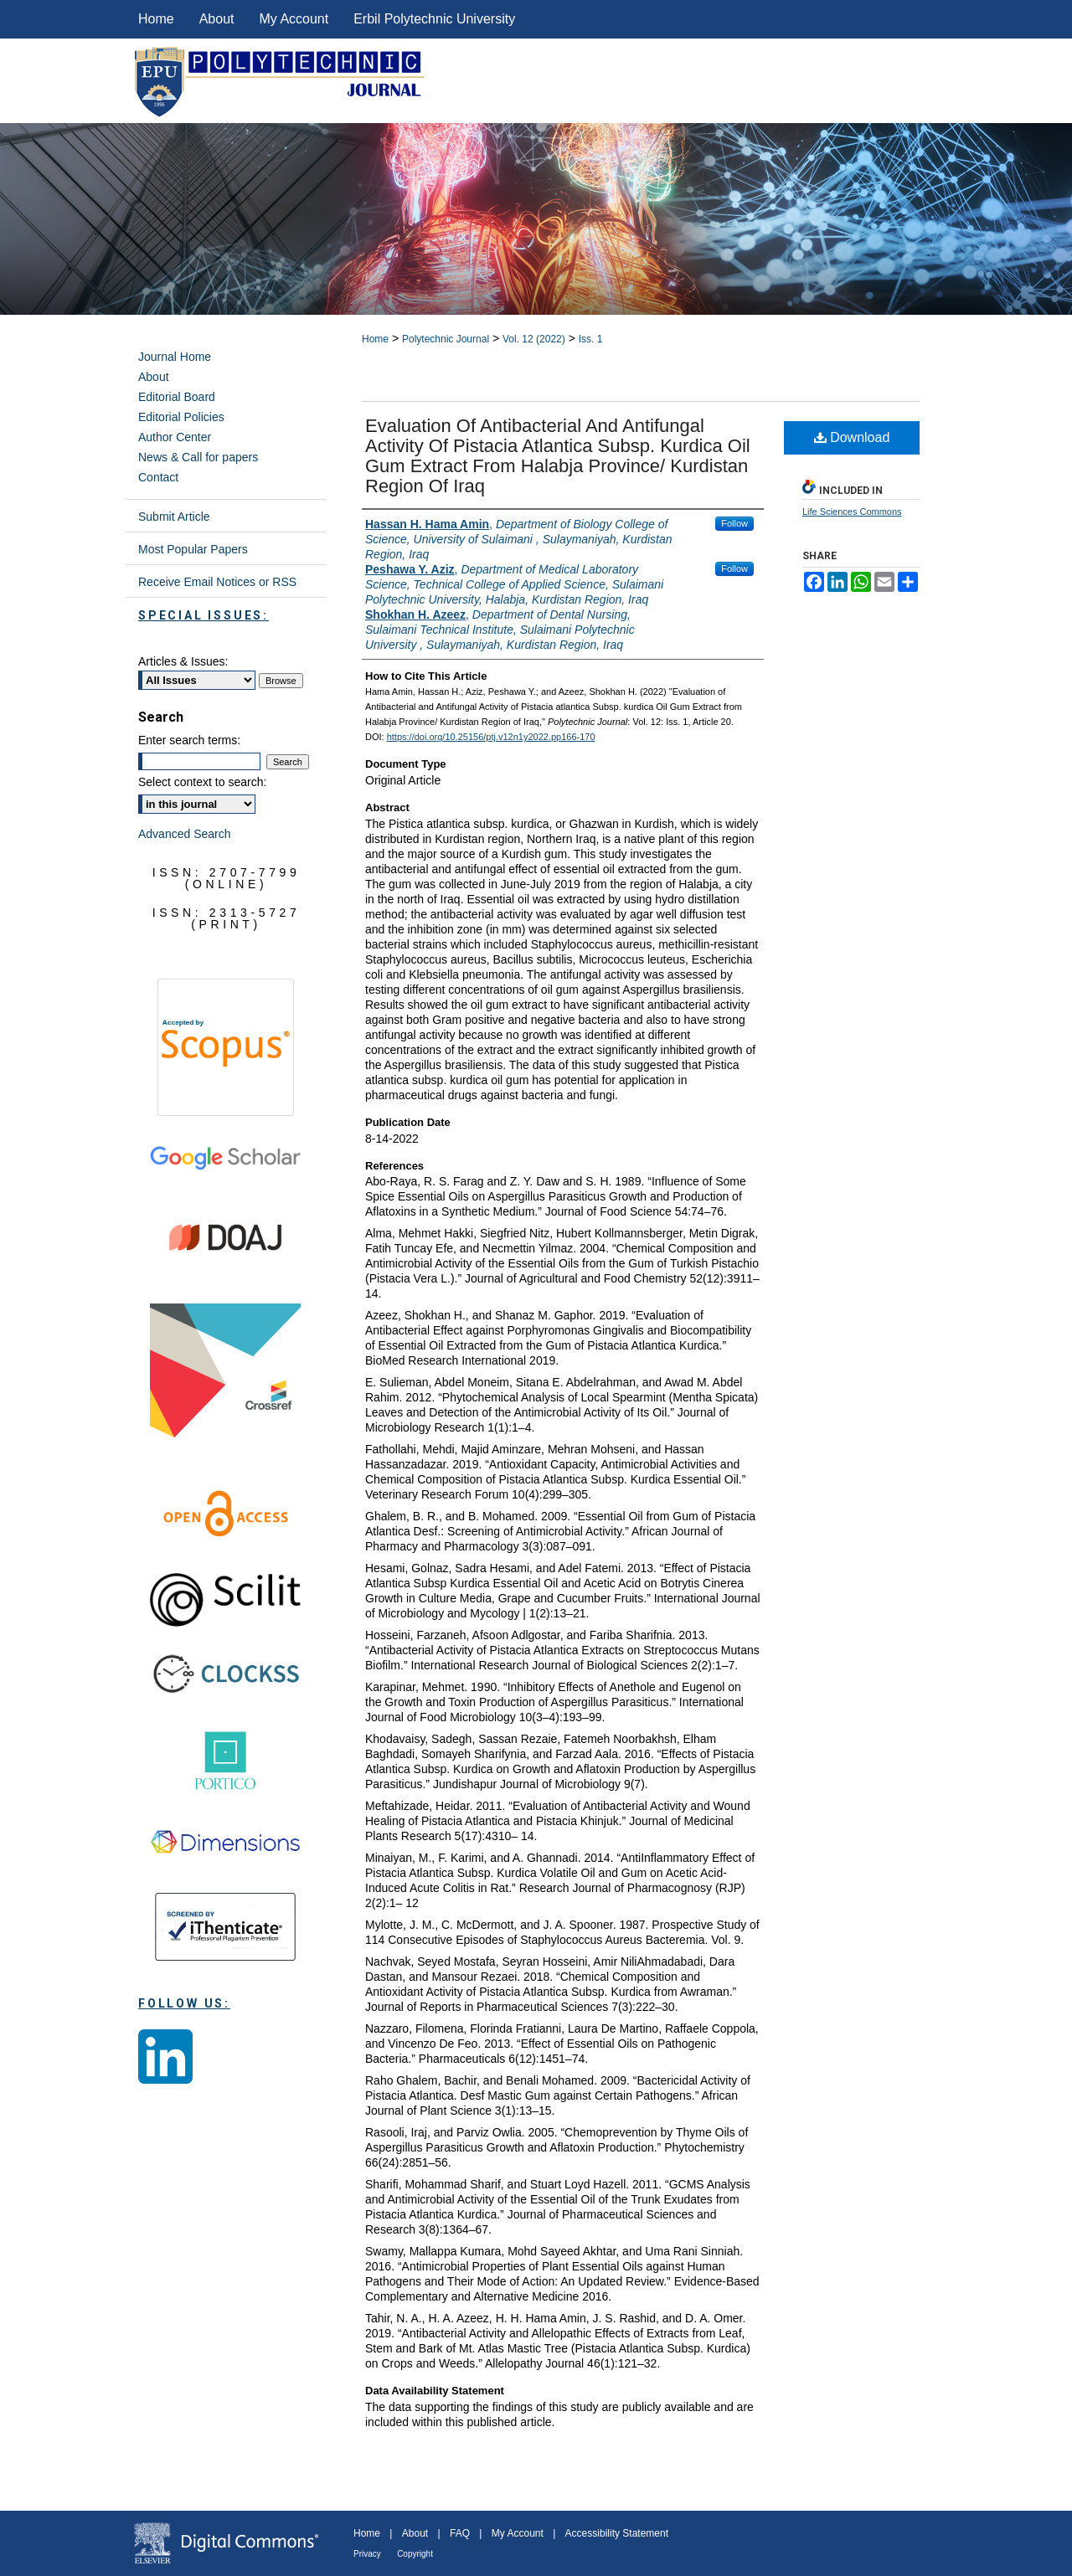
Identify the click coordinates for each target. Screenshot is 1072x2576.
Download (852, 437)
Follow (734, 523)
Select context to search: (202, 782)
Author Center (174, 437)
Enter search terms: (189, 740)
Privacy (367, 2553)
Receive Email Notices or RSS (217, 582)
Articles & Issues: (183, 661)
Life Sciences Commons (852, 511)
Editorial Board (176, 397)
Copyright (415, 2553)
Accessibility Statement (616, 2533)
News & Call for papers (198, 457)
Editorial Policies (181, 417)
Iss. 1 (591, 339)
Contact (158, 477)
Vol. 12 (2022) (533, 339)
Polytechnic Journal (445, 339)
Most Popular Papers (193, 549)
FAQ (460, 2533)
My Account (518, 2533)
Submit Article (174, 516)
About (153, 376)
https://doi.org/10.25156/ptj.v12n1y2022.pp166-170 (491, 737)
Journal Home (174, 356)
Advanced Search (184, 834)
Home (375, 339)
